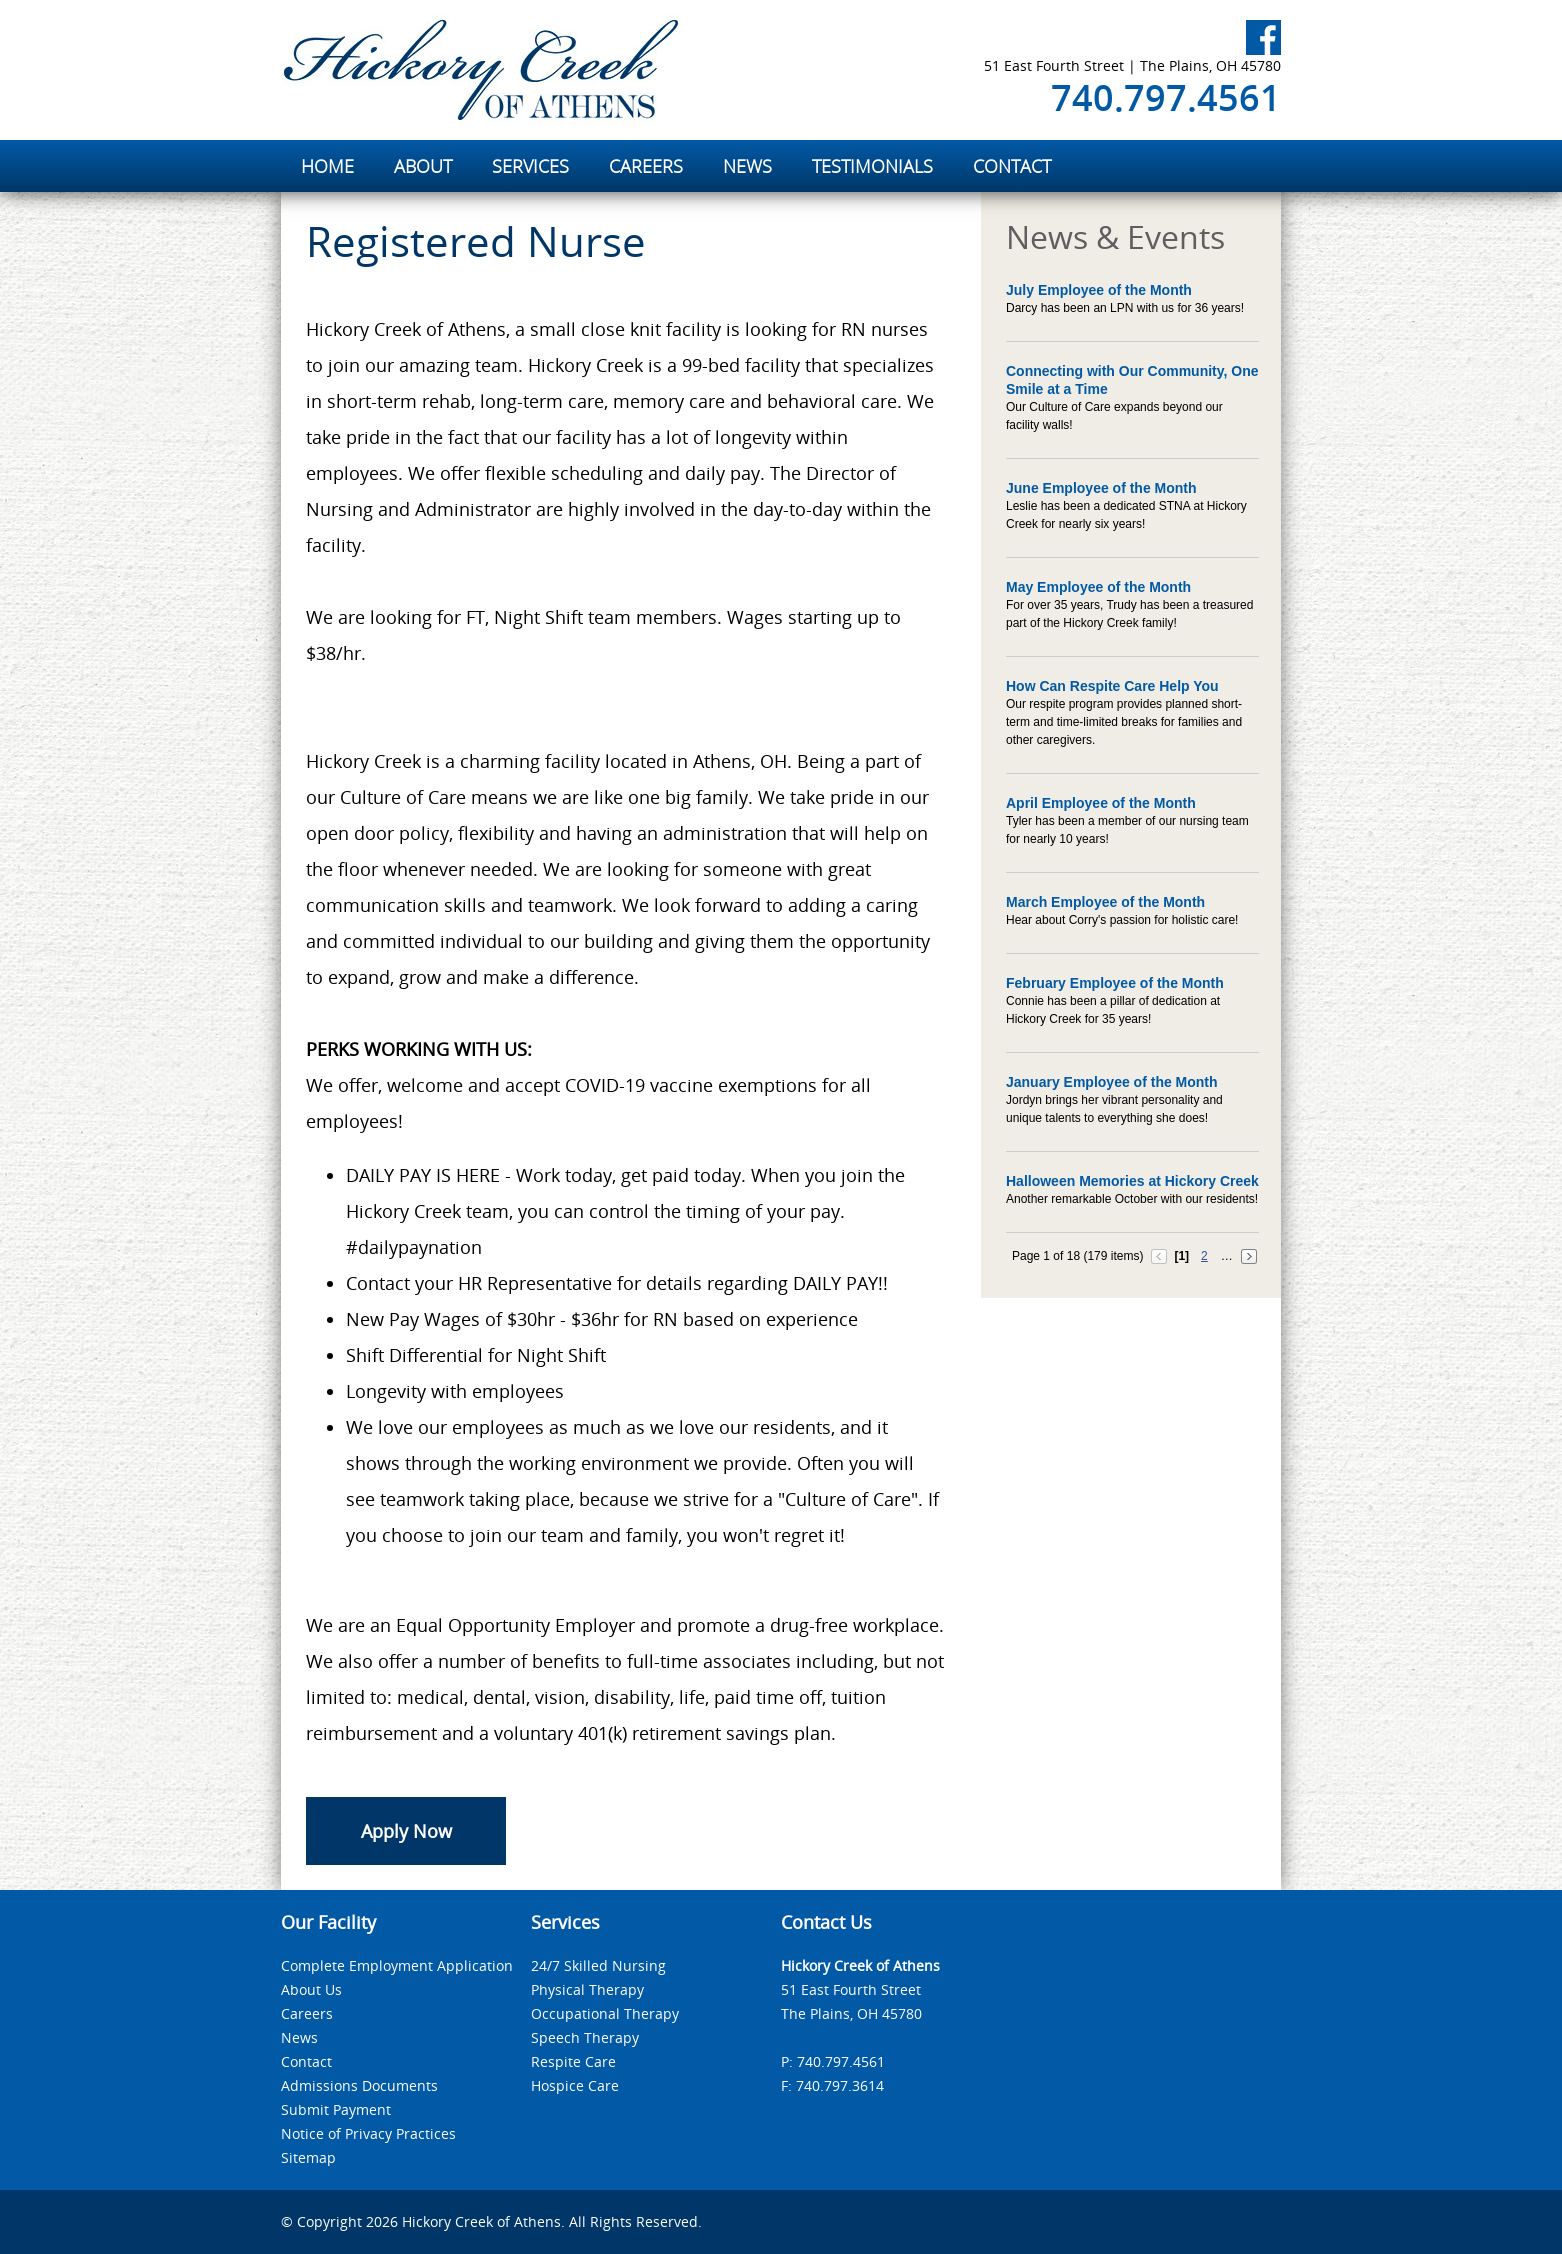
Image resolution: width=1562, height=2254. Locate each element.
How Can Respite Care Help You (1112, 686)
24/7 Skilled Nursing (598, 1965)
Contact (306, 2061)
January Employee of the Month (1112, 1082)
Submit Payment (336, 2109)
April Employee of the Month (1101, 803)
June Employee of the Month (1101, 488)
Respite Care (573, 2061)
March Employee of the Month (1105, 902)
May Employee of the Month (1098, 587)
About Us (311, 1989)
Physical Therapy (587, 1989)
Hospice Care (575, 2085)
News (299, 2037)
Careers (307, 2013)
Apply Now (406, 1831)
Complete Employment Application (397, 1965)
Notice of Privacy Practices (368, 2133)
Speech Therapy (585, 2037)
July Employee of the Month (1099, 290)
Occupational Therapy (605, 2013)
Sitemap (308, 2157)
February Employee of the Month (1115, 983)
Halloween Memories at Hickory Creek (1132, 1181)
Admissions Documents (359, 2085)
